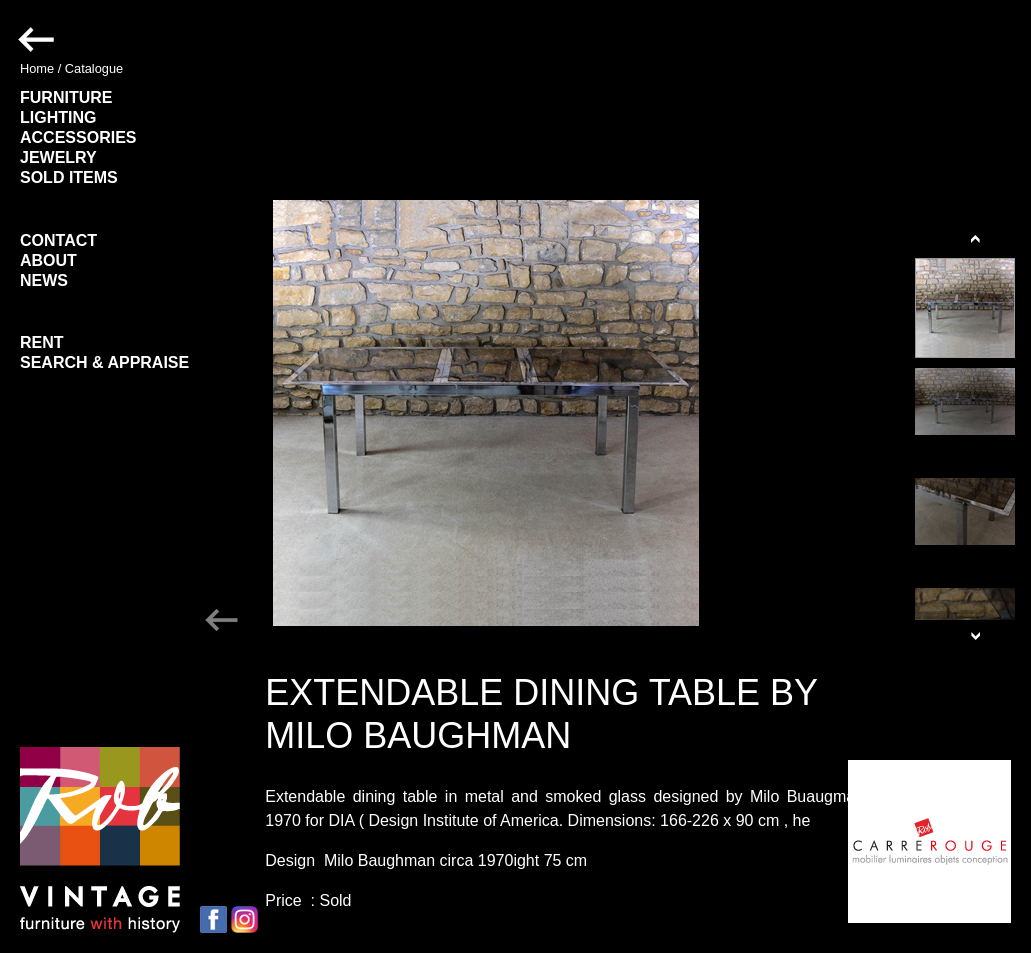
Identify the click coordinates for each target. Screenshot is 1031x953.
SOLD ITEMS (69, 177)
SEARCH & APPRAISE (104, 362)
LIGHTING (58, 117)
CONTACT (58, 240)
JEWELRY (58, 157)
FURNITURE (66, 97)
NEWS (44, 280)
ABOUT (48, 260)
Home (37, 68)
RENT (42, 342)
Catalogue (94, 68)
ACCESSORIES (78, 137)
